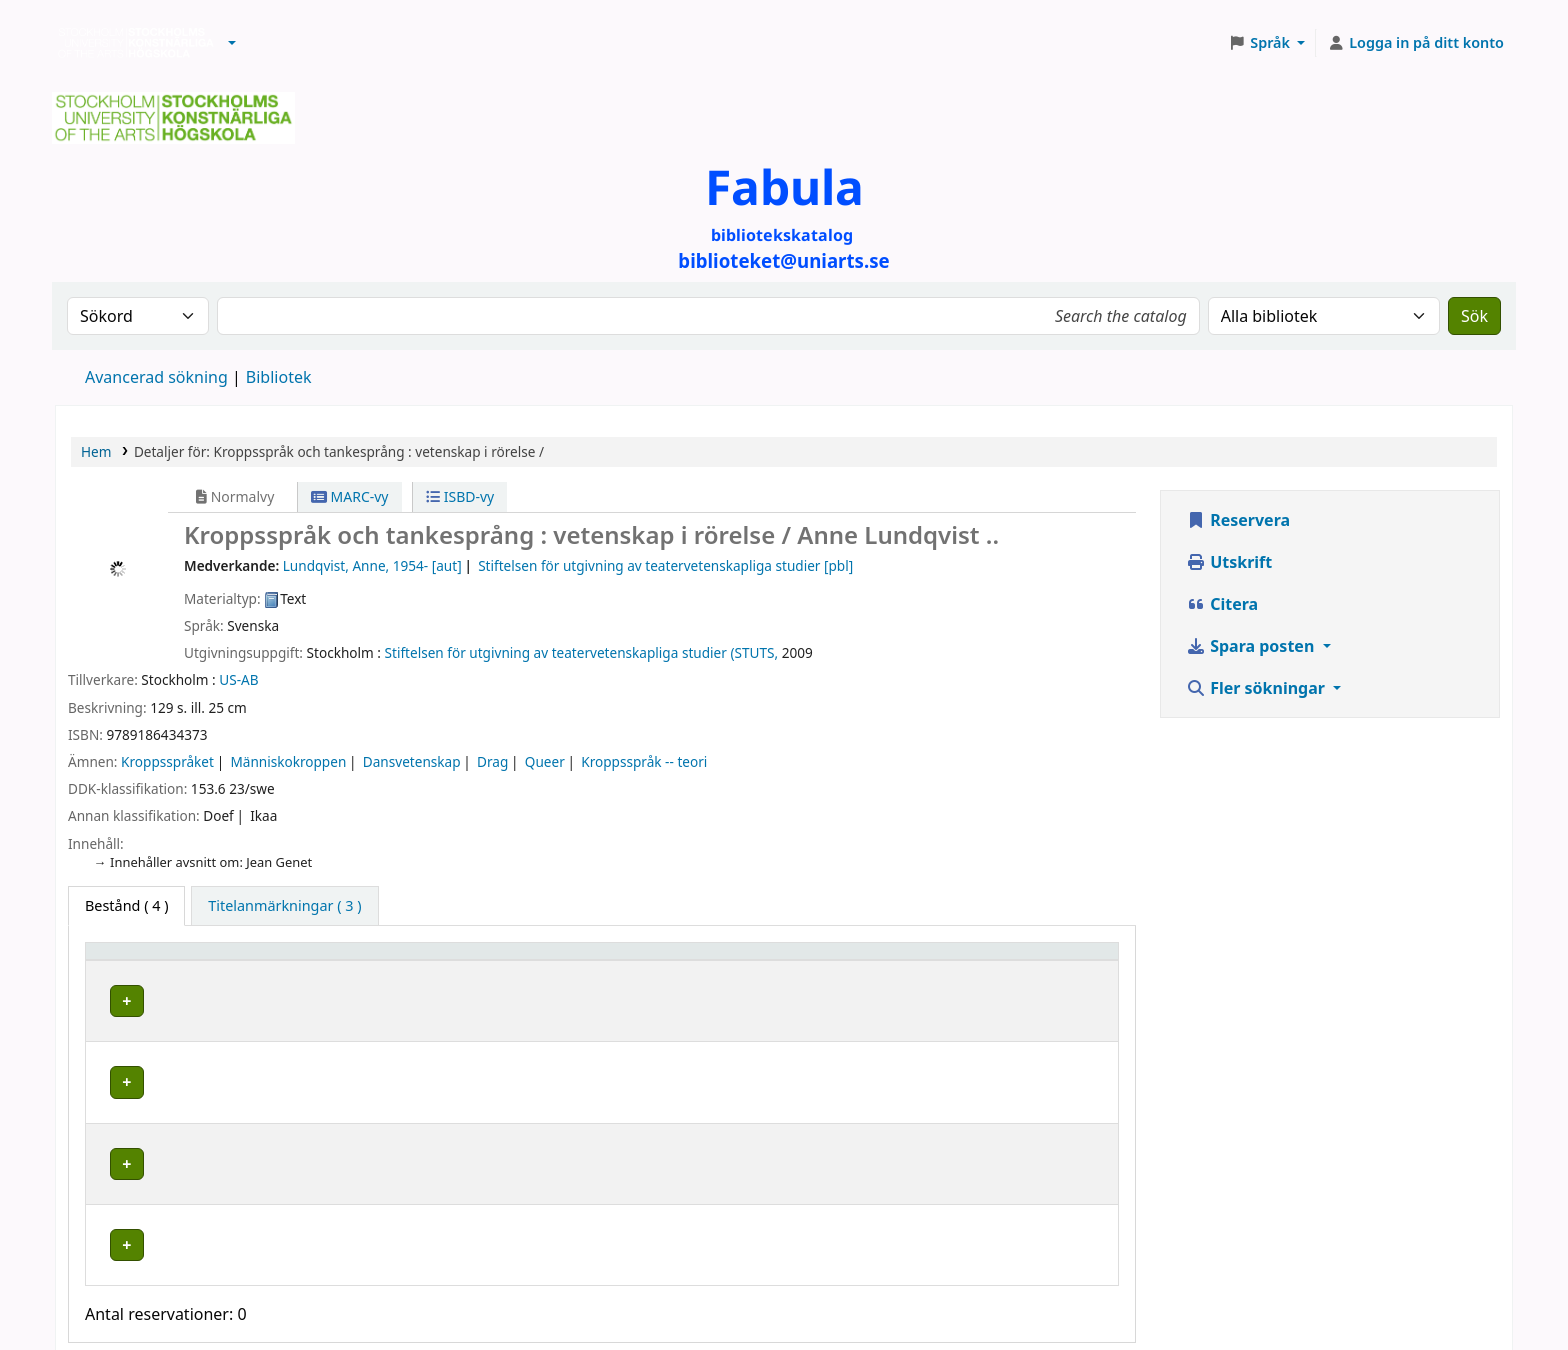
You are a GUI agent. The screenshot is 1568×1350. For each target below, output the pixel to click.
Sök (1474, 316)
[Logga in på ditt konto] (1415, 43)
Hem (96, 451)
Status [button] (1000, 960)
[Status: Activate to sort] (1044, 960)
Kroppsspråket (167, 761)
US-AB (238, 679)
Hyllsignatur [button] (763, 960)
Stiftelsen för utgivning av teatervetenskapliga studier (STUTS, (582, 652)
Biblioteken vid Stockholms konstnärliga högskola (131, 43)
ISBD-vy (460, 496)
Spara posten (1252, 646)
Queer (545, 761)
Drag (492, 761)
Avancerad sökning (156, 377)
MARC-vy (350, 496)
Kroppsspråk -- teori (644, 761)
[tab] (284, 906)
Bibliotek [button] (420, 960)
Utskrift (1229, 562)
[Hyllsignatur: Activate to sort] (839, 960)
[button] (232, 43)
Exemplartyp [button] (139, 960)
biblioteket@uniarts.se (739, 1277)
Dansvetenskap (412, 761)
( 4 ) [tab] (126, 905)
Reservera (1238, 520)
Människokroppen (288, 761)
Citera (1222, 604)
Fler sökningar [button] (1257, 688)
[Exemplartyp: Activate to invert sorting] (233, 960)
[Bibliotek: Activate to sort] (545, 960)
